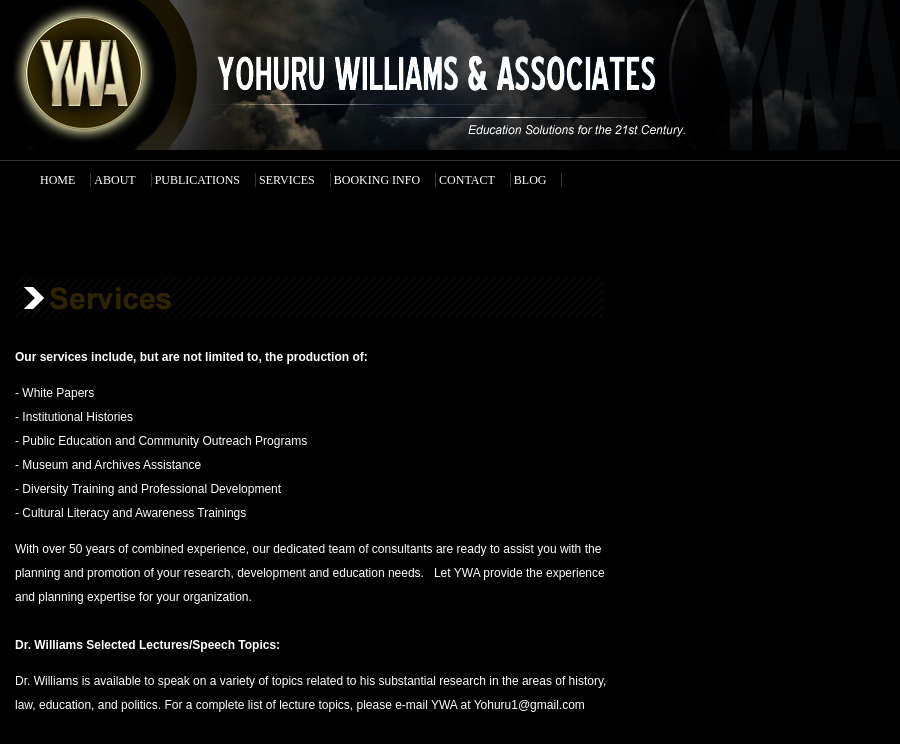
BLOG (530, 180)
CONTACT (467, 180)
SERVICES (287, 180)
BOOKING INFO (377, 180)
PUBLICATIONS (197, 180)
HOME (57, 180)
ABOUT (114, 180)
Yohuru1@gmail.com (529, 705)
